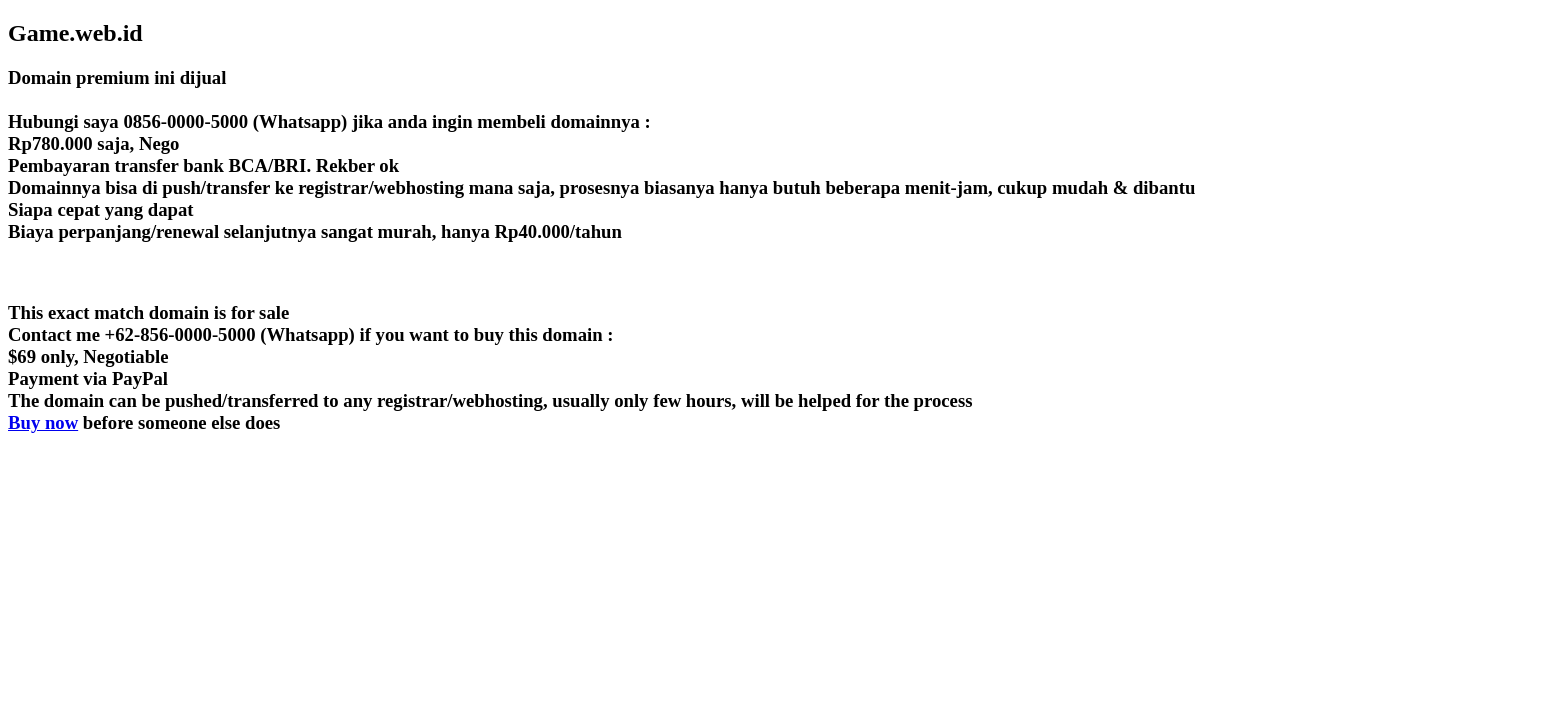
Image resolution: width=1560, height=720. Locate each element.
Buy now (43, 422)
